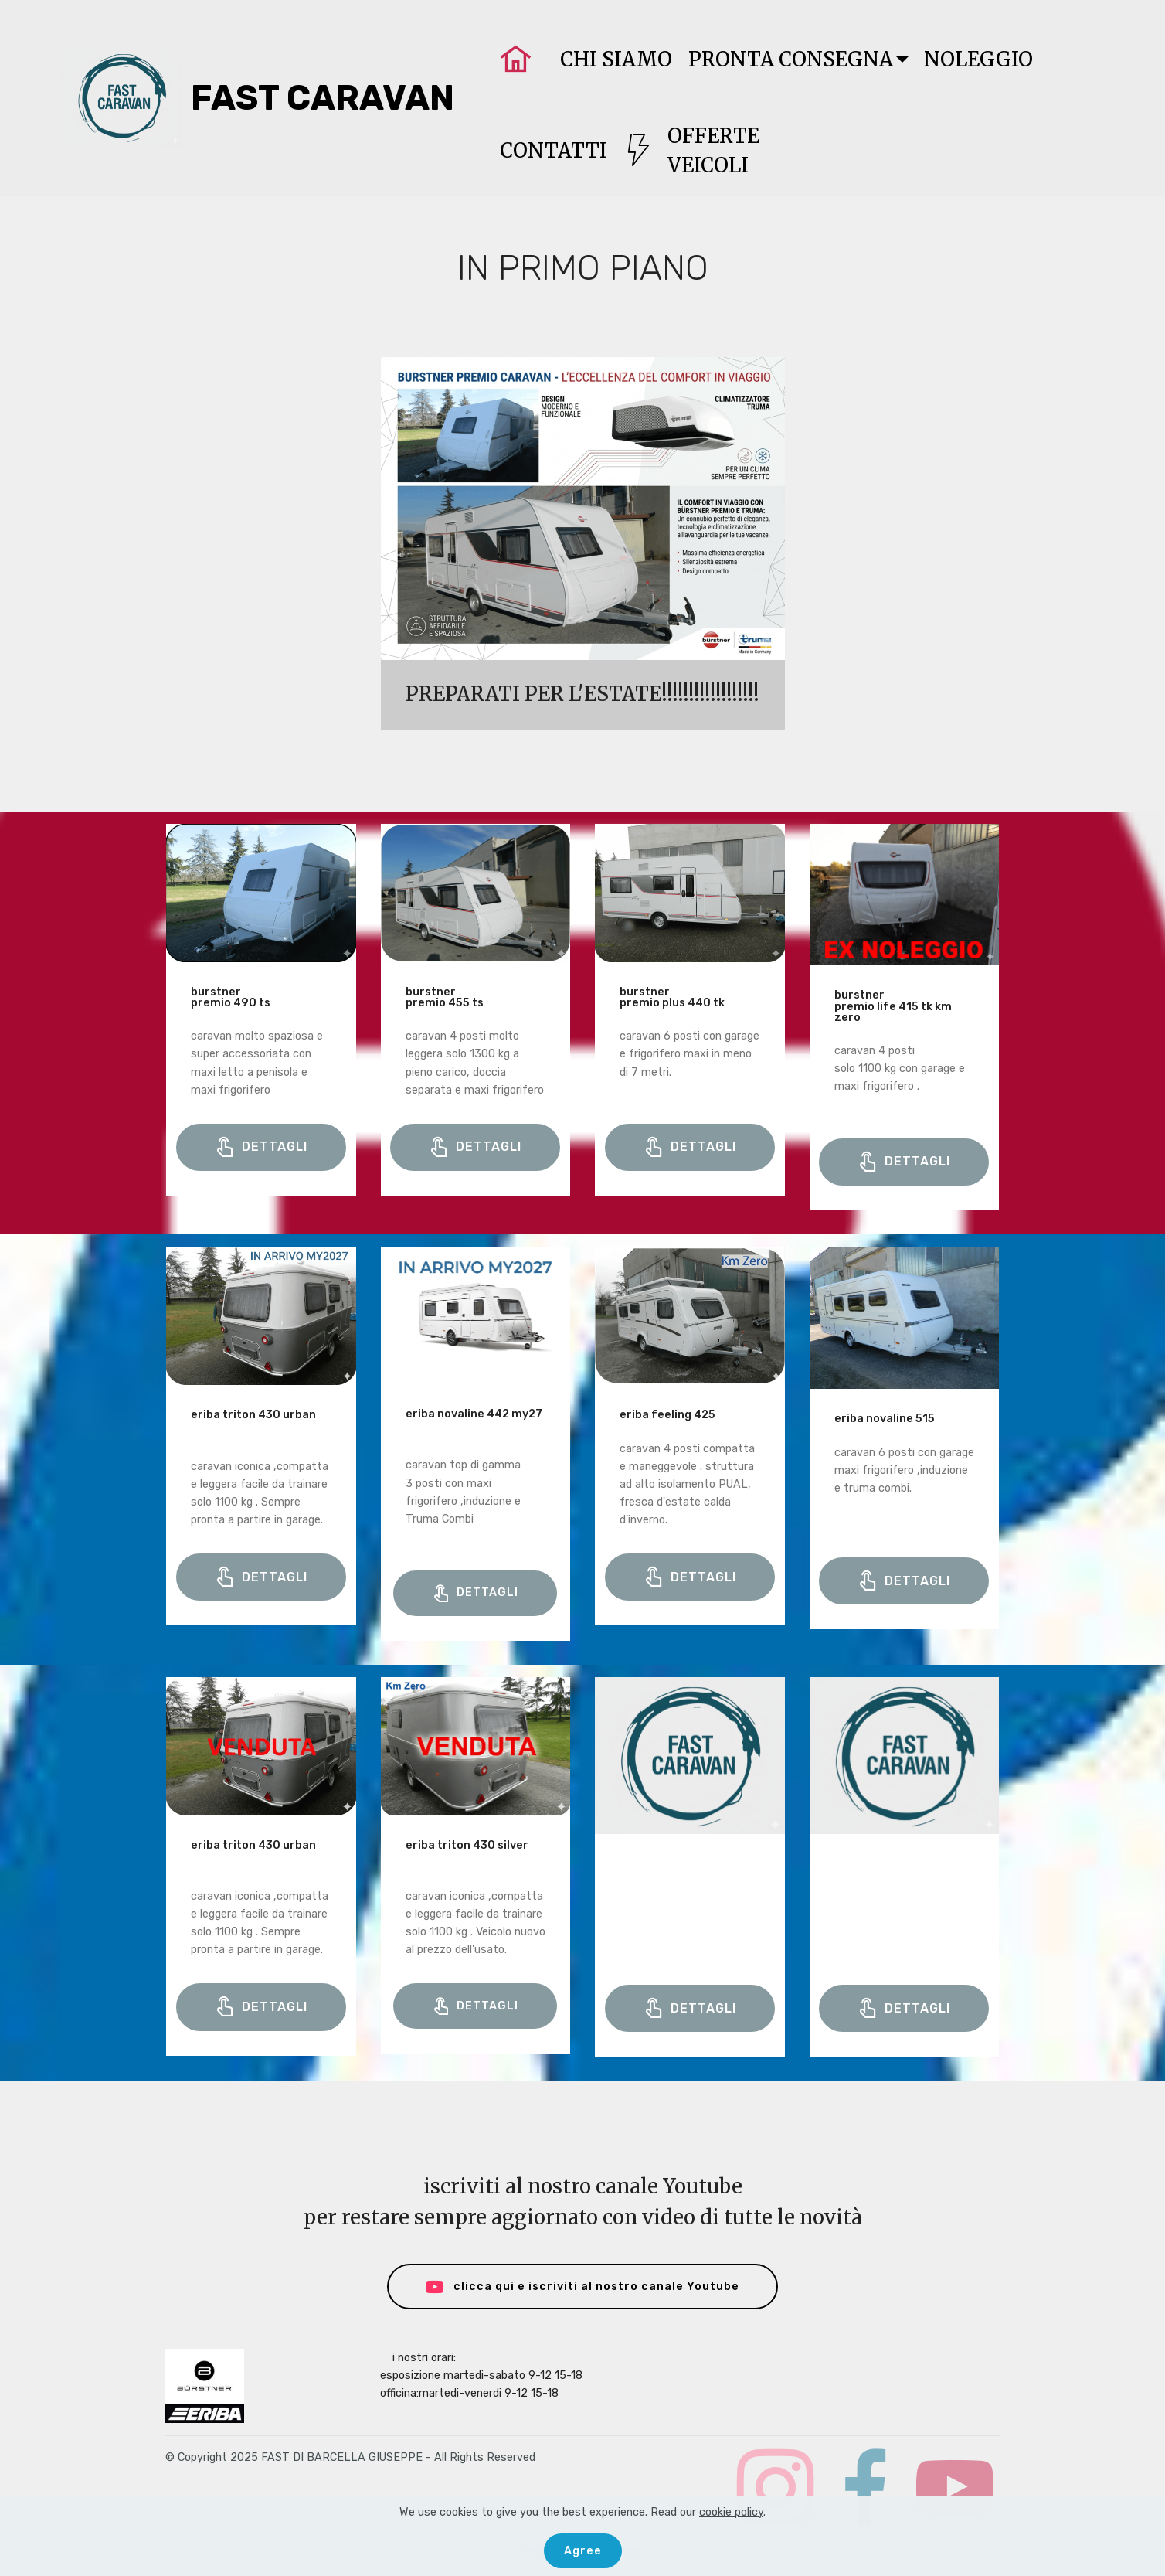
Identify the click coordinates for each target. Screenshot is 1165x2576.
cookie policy (731, 2512)
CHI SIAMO (616, 59)
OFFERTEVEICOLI (691, 151)
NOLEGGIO (978, 59)
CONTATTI (553, 150)
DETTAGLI (261, 1148)
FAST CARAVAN (322, 97)
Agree (583, 2550)
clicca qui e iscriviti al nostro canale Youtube (583, 2286)
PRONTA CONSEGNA (790, 59)
